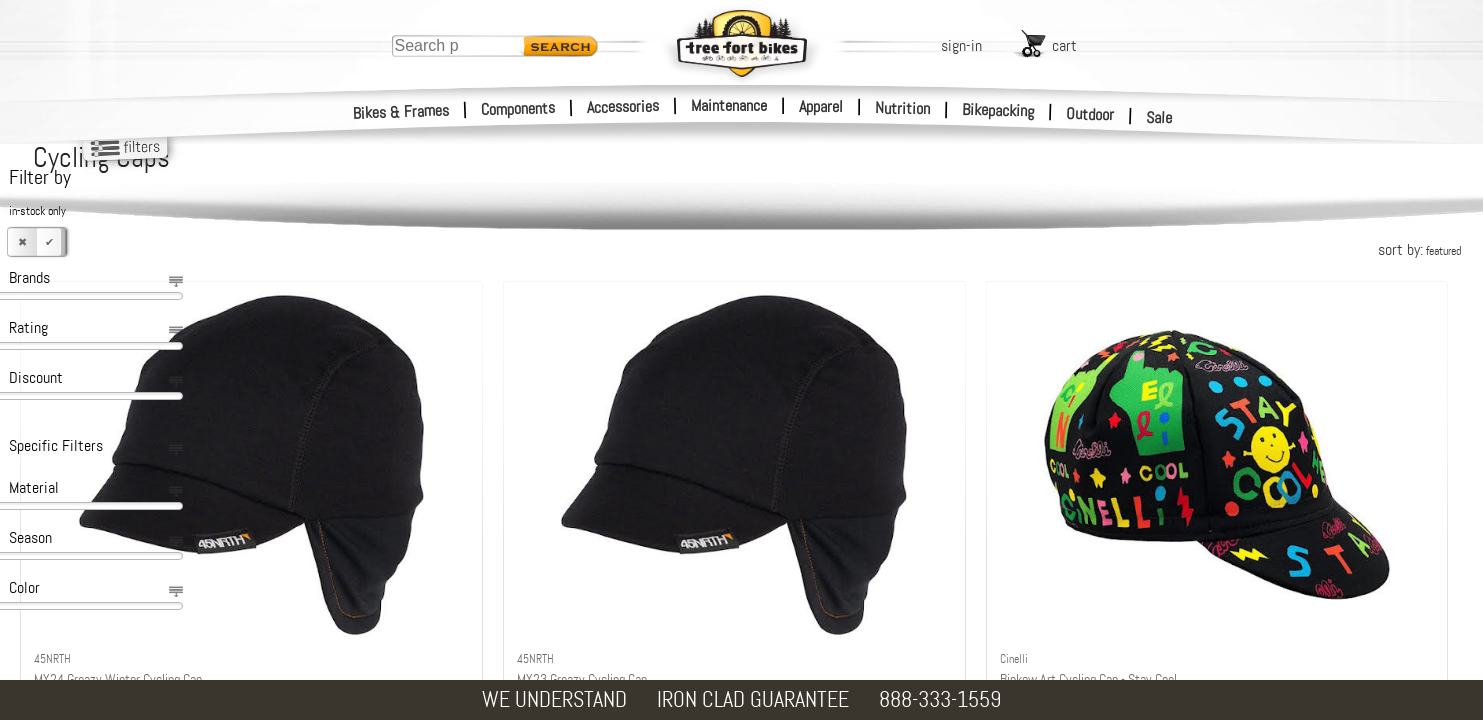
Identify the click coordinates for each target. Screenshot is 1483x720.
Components (518, 108)
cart (1064, 45)
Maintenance (729, 105)
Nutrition (902, 108)
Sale (1159, 118)
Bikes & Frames (401, 112)
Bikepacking (998, 110)
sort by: (1419, 249)
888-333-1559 (940, 699)
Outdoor (1090, 114)
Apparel (821, 106)
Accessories (623, 106)
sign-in (961, 45)
